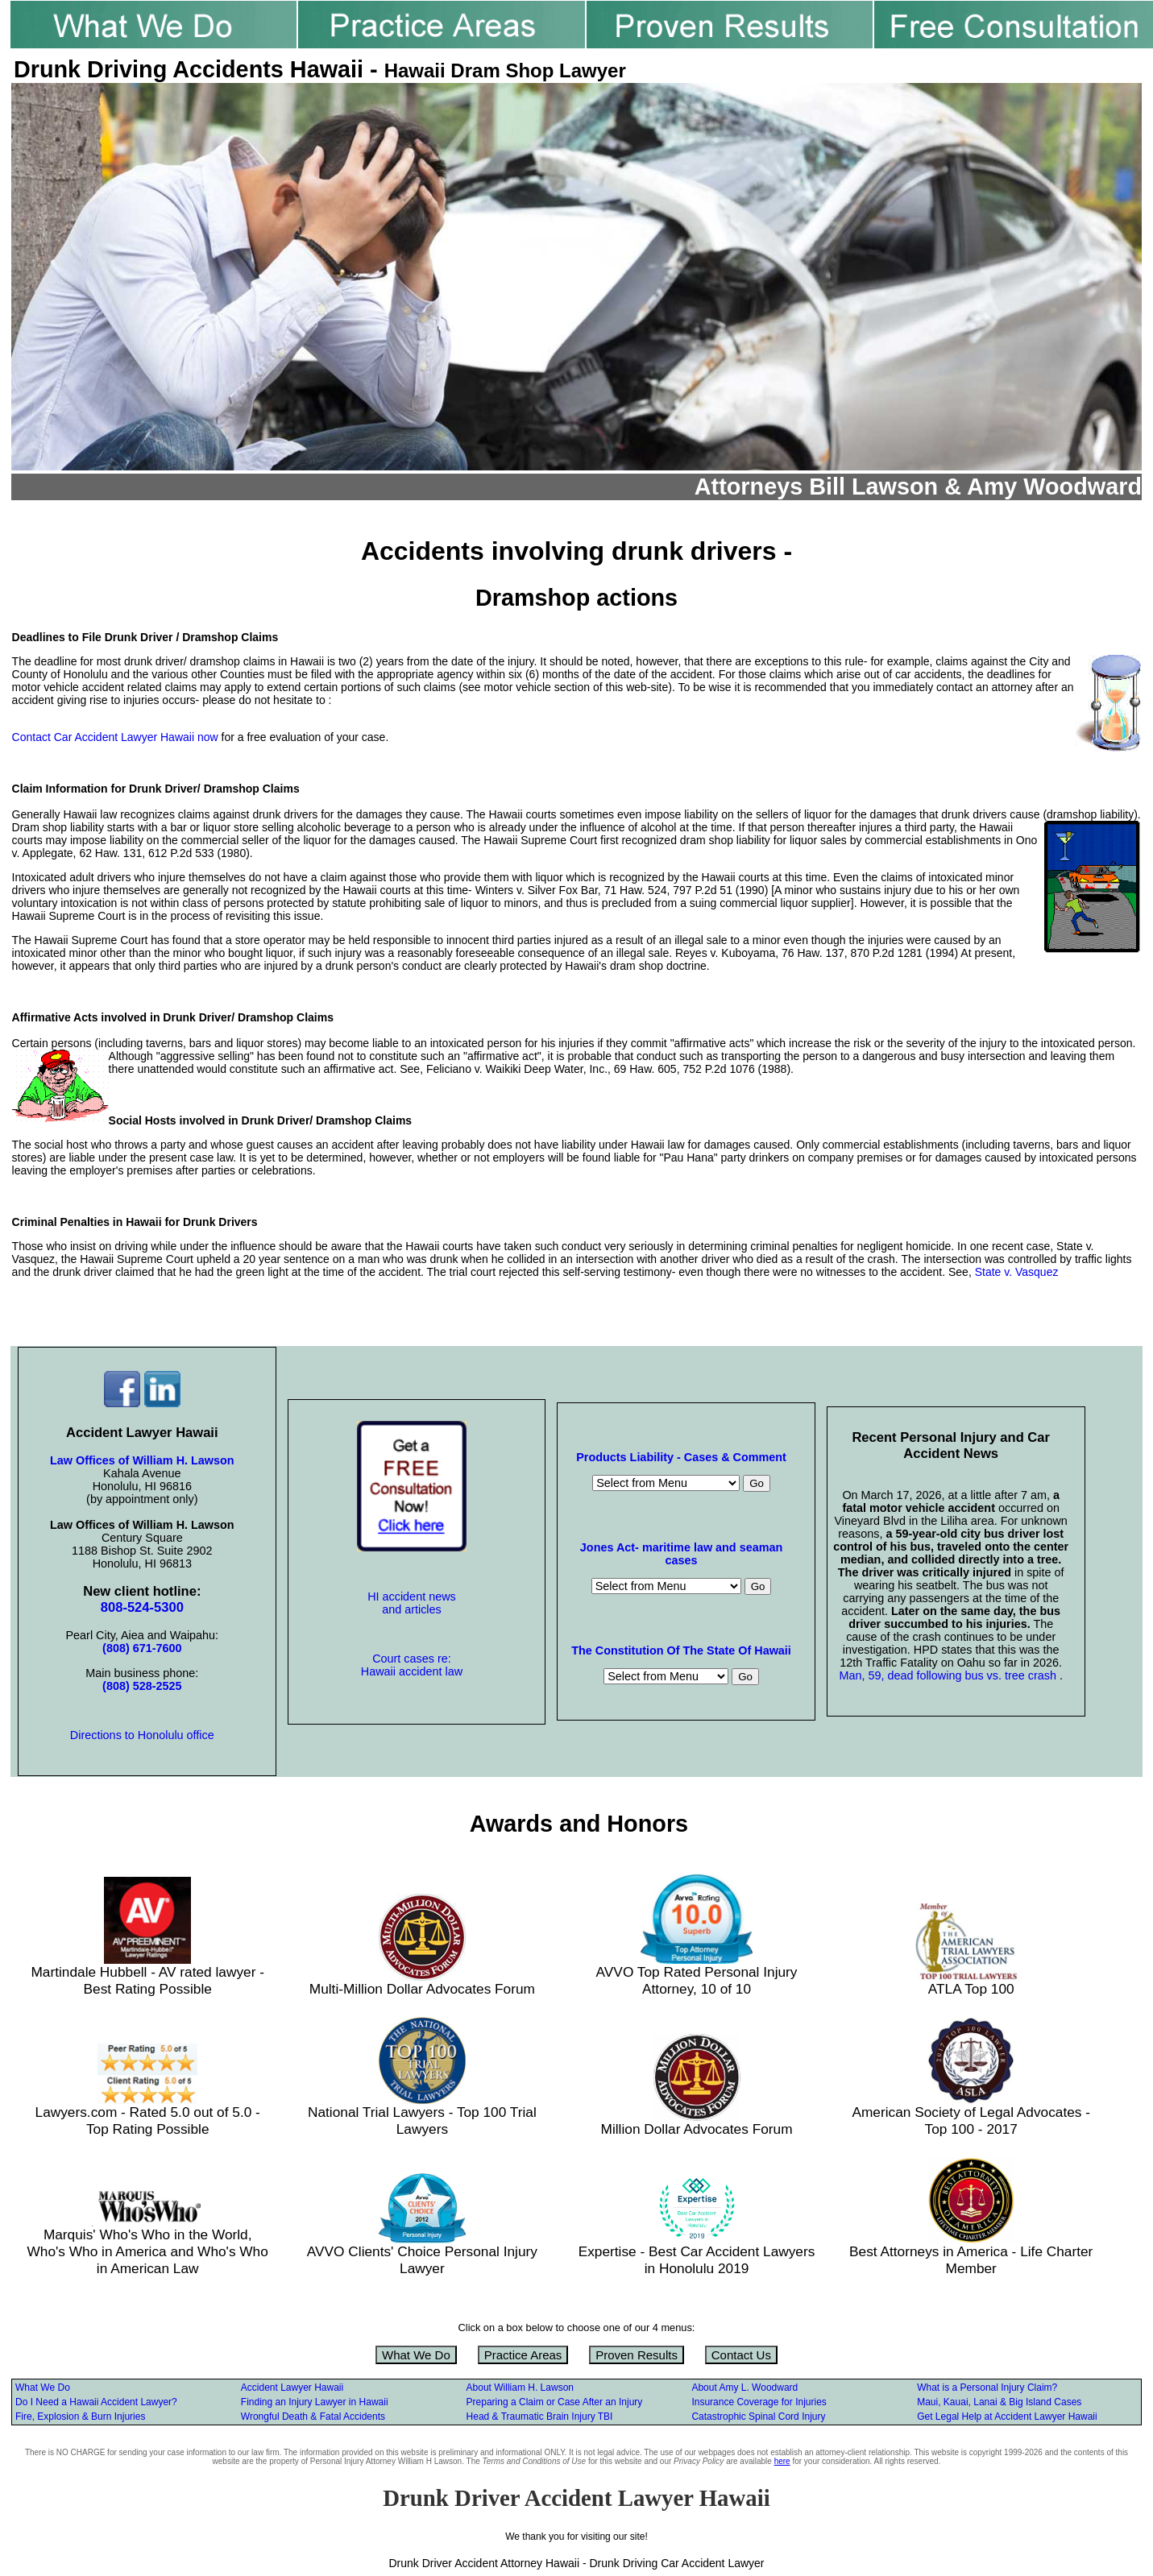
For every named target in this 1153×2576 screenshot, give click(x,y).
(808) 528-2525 (141, 1685)
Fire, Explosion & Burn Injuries (80, 2416)
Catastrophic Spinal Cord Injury (758, 2416)
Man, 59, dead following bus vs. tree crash (949, 1675)
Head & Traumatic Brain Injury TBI (540, 2416)
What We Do (416, 2355)
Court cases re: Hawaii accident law (411, 1665)
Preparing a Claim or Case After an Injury (555, 2402)
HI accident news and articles (411, 1603)
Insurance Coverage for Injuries (758, 2402)
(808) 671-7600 (141, 1648)
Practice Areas (523, 2355)
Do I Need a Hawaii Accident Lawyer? (96, 2402)
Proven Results (636, 2355)
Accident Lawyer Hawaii (292, 2387)
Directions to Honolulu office (142, 1735)
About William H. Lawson (520, 2387)
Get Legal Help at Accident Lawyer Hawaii (1007, 2416)
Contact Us (741, 2355)
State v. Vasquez (1017, 1271)
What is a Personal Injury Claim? (987, 2387)
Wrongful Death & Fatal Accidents (313, 2416)
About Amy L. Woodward (744, 2387)
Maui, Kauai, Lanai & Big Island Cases (999, 2402)
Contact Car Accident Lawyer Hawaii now (115, 737)
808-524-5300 (142, 1607)
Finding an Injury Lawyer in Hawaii (314, 2402)
